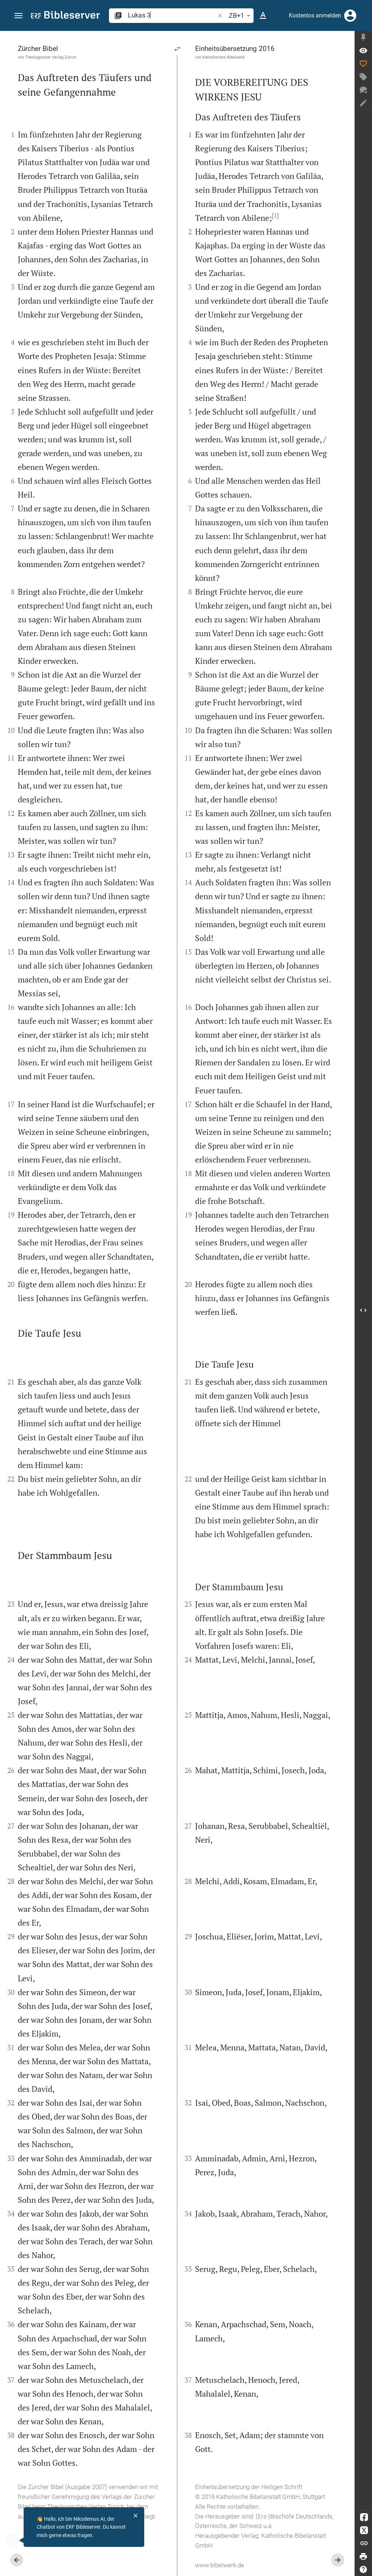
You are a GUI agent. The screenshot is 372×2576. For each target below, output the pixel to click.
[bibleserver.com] (65, 16)
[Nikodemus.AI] (16, 2540)
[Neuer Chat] (363, 89)
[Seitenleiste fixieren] (363, 37)
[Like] (363, 63)
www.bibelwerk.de (219, 2565)
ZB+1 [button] (241, 15)
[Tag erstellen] (363, 76)
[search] (172, 15)
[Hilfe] (363, 2569)
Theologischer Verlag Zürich (50, 57)
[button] (19, 16)
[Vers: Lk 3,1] (363, 50)
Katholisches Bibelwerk (223, 57)
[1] (275, 215)
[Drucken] (363, 2556)
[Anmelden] (350, 15)
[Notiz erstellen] (363, 102)
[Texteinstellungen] (263, 15)
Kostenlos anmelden (315, 15)
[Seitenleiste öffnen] (363, 1310)
